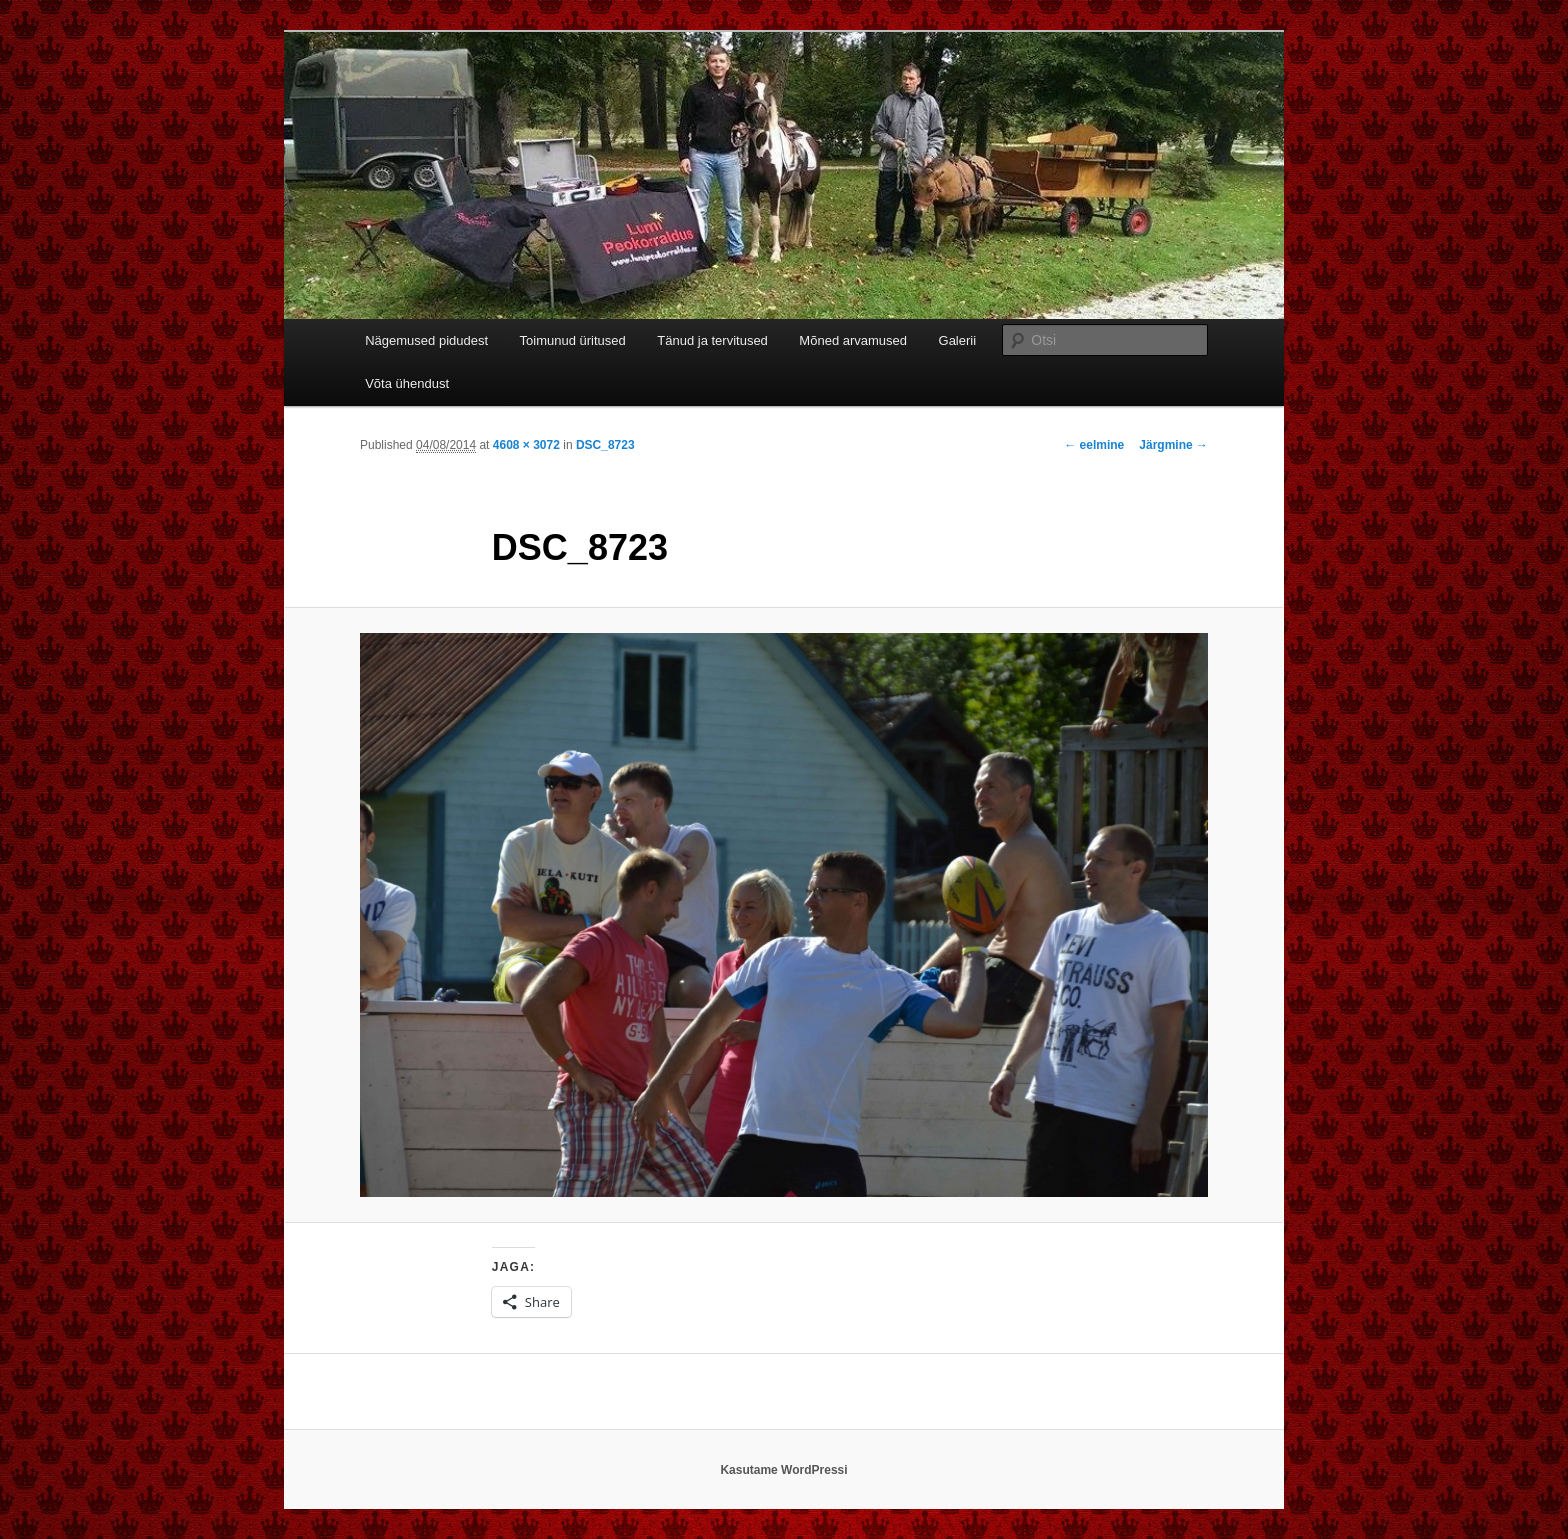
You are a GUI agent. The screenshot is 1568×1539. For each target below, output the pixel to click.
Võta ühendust (407, 383)
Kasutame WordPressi (783, 1470)
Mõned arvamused (853, 340)
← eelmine (1094, 445)
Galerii (958, 340)
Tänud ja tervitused (712, 340)
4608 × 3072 (526, 445)
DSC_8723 (605, 445)
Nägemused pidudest (426, 340)
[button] (784, 915)
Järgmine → (1173, 445)
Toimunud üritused (573, 340)
